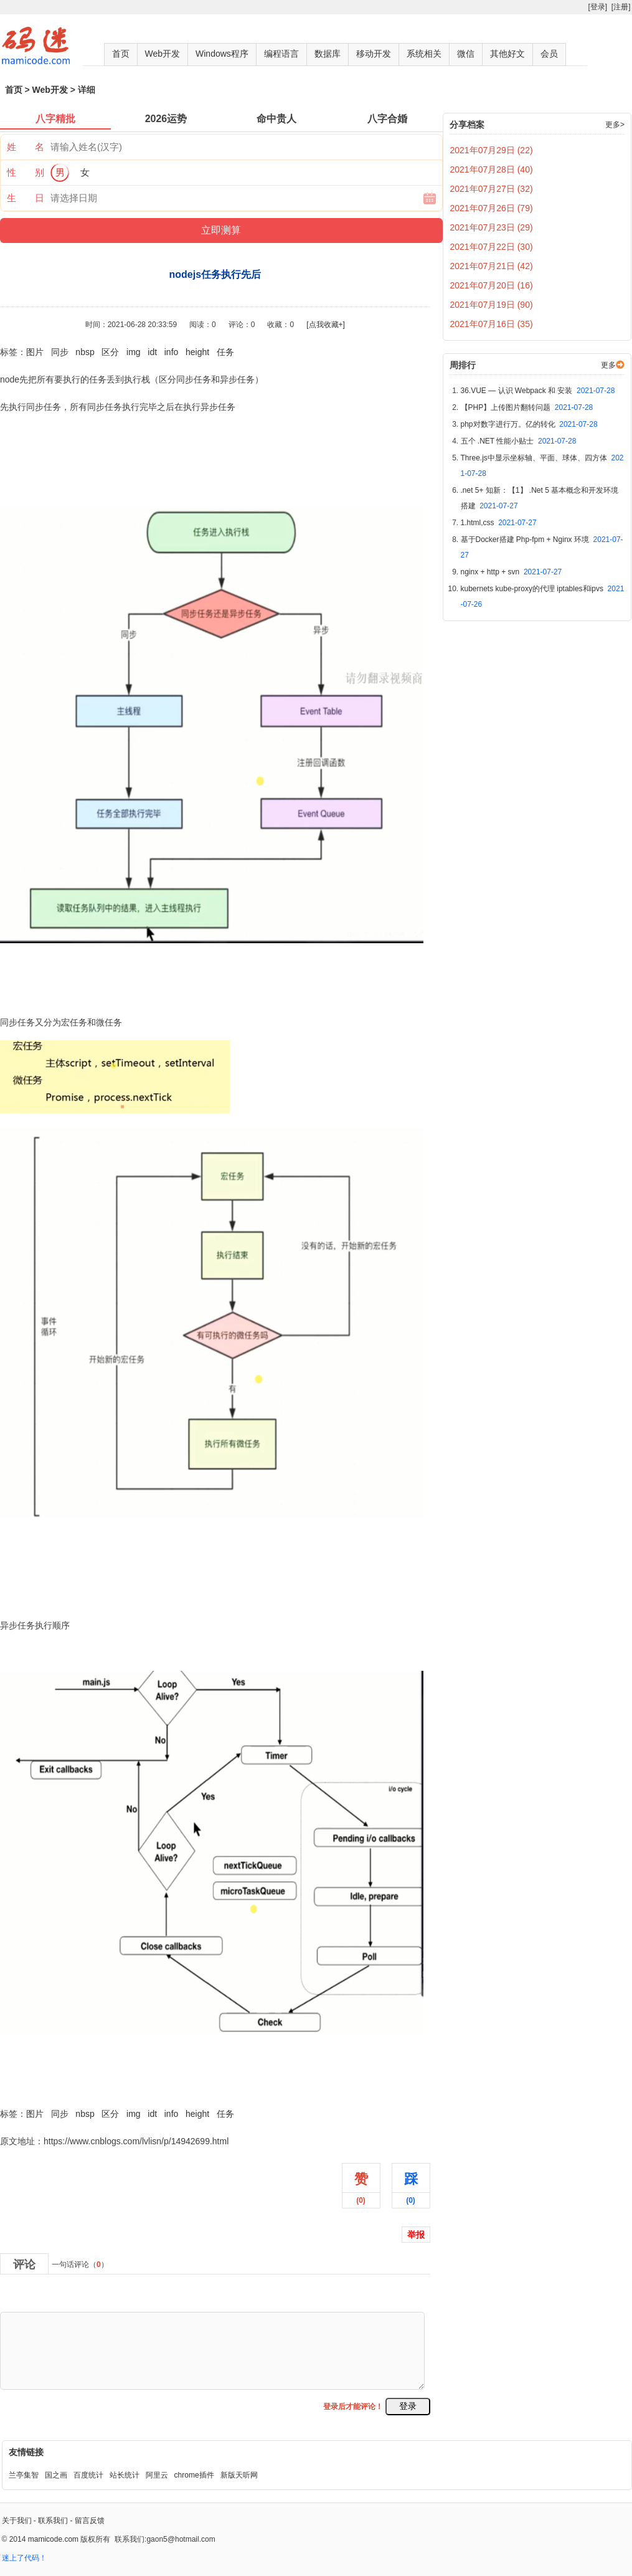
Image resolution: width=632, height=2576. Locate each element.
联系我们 (53, 2520)
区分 (110, 352)
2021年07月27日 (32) (491, 189)
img (133, 352)
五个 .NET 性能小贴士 (519, 441)
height (197, 352)
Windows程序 (222, 54)
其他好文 (507, 54)
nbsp (84, 352)
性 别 (25, 172)
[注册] (621, 6)
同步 (59, 352)
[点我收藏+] (325, 324)
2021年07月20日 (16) (491, 285)
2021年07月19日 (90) (491, 305)
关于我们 (17, 2520)
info (171, 352)
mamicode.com (53, 2539)
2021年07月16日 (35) (491, 324)
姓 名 (25, 146)
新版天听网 (239, 2475)
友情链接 (26, 2452)
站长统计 (124, 2475)
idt (152, 352)
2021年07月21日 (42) (491, 266)
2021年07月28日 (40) (491, 169)
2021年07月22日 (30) (491, 247)
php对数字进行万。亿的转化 (529, 424)
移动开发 (373, 54)
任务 (225, 352)
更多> (615, 124)
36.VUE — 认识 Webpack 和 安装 (538, 390)
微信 (465, 54)
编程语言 (281, 54)
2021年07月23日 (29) (491, 227)
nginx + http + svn (511, 572)
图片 (35, 352)
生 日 (25, 197)
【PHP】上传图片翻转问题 (527, 407)
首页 (121, 54)
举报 (416, 2235)
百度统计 (88, 2475)
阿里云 (157, 2475)
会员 (549, 54)
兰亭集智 (24, 2475)
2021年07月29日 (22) (491, 150)
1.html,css (499, 522)
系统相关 (424, 54)
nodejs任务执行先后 (39, 2086)
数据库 (327, 54)
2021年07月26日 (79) (491, 208)
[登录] (597, 6)
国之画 (56, 2475)
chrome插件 (194, 2475)
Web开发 (163, 54)
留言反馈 (90, 2520)
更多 (608, 365)
